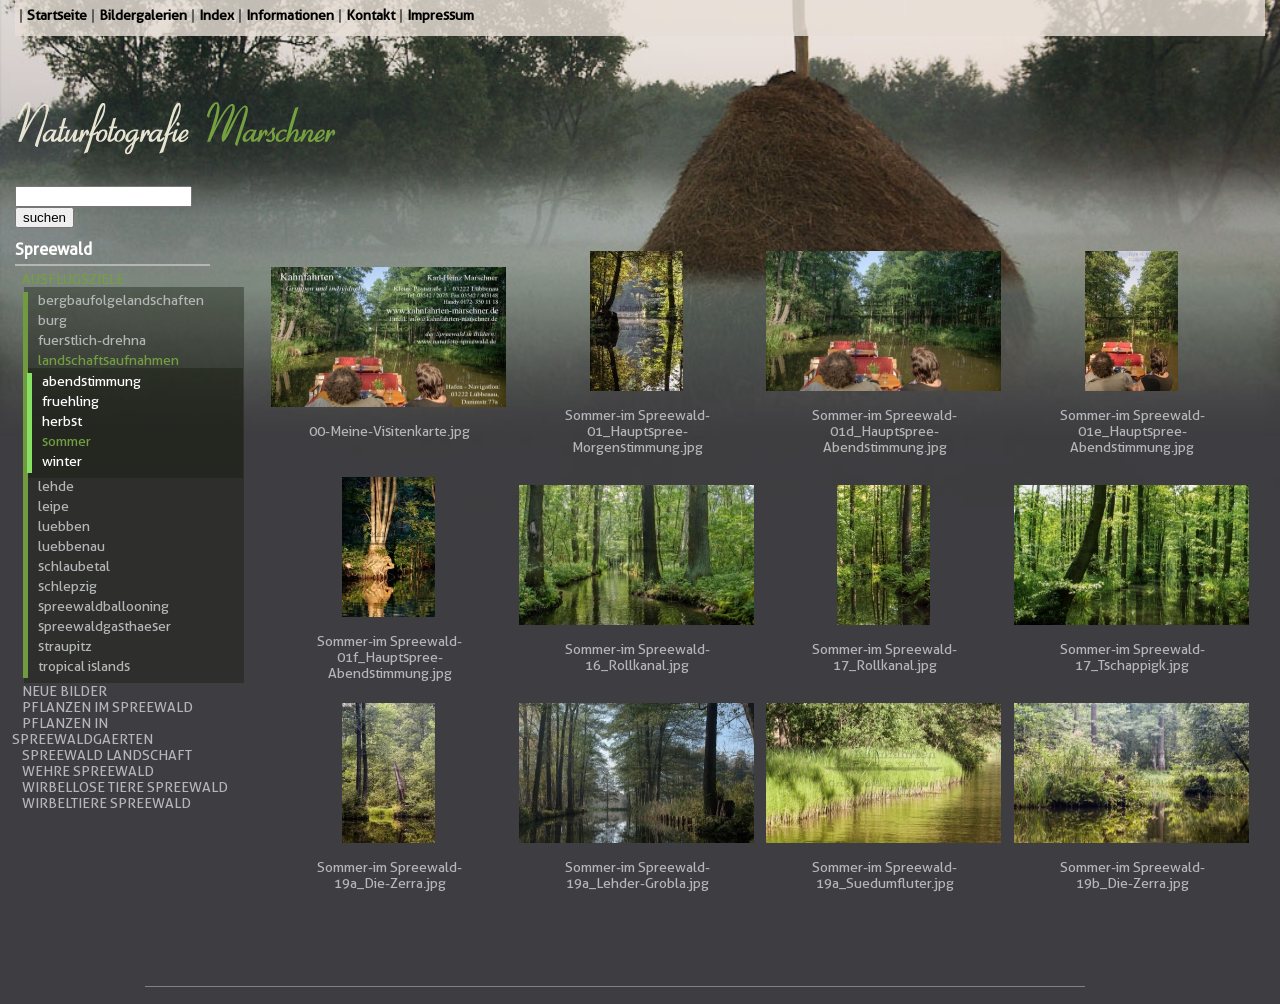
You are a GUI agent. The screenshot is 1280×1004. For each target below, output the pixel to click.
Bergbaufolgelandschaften (121, 300)
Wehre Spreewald (88, 771)
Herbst (62, 421)
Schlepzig (67, 586)
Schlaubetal (74, 566)
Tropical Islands (84, 666)
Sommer (66, 441)
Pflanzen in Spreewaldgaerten (82, 731)
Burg (52, 320)
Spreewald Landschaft (107, 755)
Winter (62, 461)
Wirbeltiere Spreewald (106, 803)
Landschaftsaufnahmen (108, 360)
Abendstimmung (91, 381)
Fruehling (70, 401)
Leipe (53, 506)
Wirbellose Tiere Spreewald (125, 787)
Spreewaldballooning (103, 606)
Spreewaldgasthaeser (104, 626)
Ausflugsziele (73, 279)
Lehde (56, 486)
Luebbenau (71, 546)
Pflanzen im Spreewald (107, 707)
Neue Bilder (64, 691)
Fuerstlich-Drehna (92, 340)
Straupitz (65, 646)
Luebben (64, 526)
